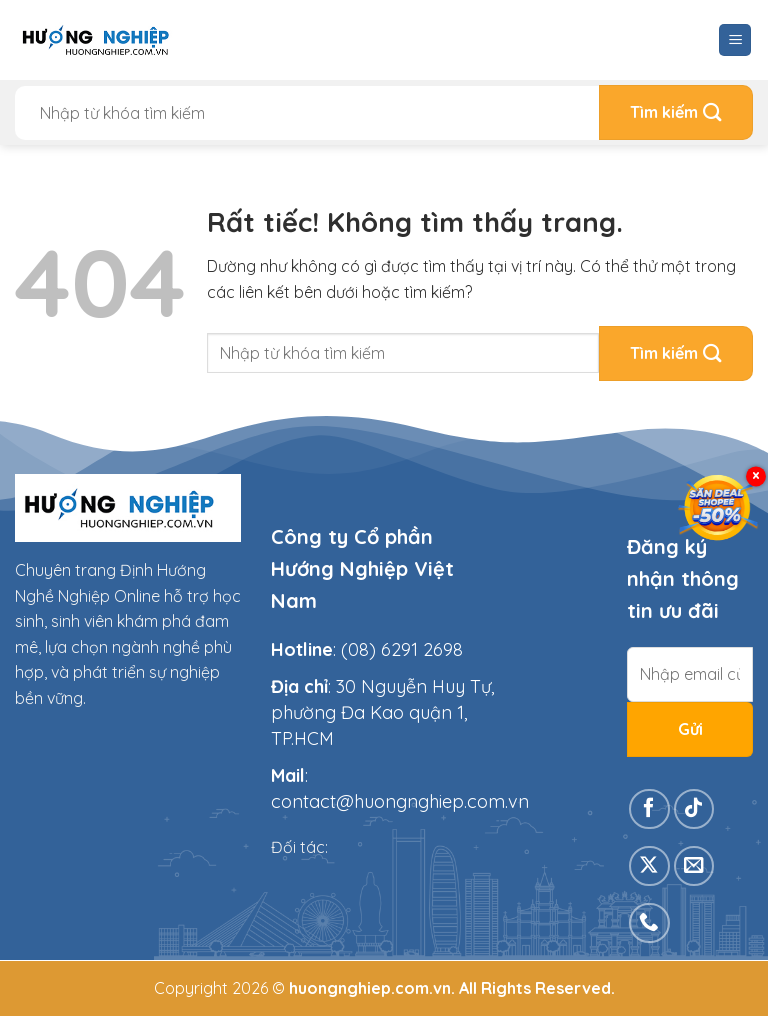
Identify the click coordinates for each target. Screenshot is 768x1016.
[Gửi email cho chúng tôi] (694, 866)
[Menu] (735, 40)
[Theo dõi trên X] (649, 866)
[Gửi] (676, 112)
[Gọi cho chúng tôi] (649, 923)
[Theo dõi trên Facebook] (649, 809)
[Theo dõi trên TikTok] (694, 809)
